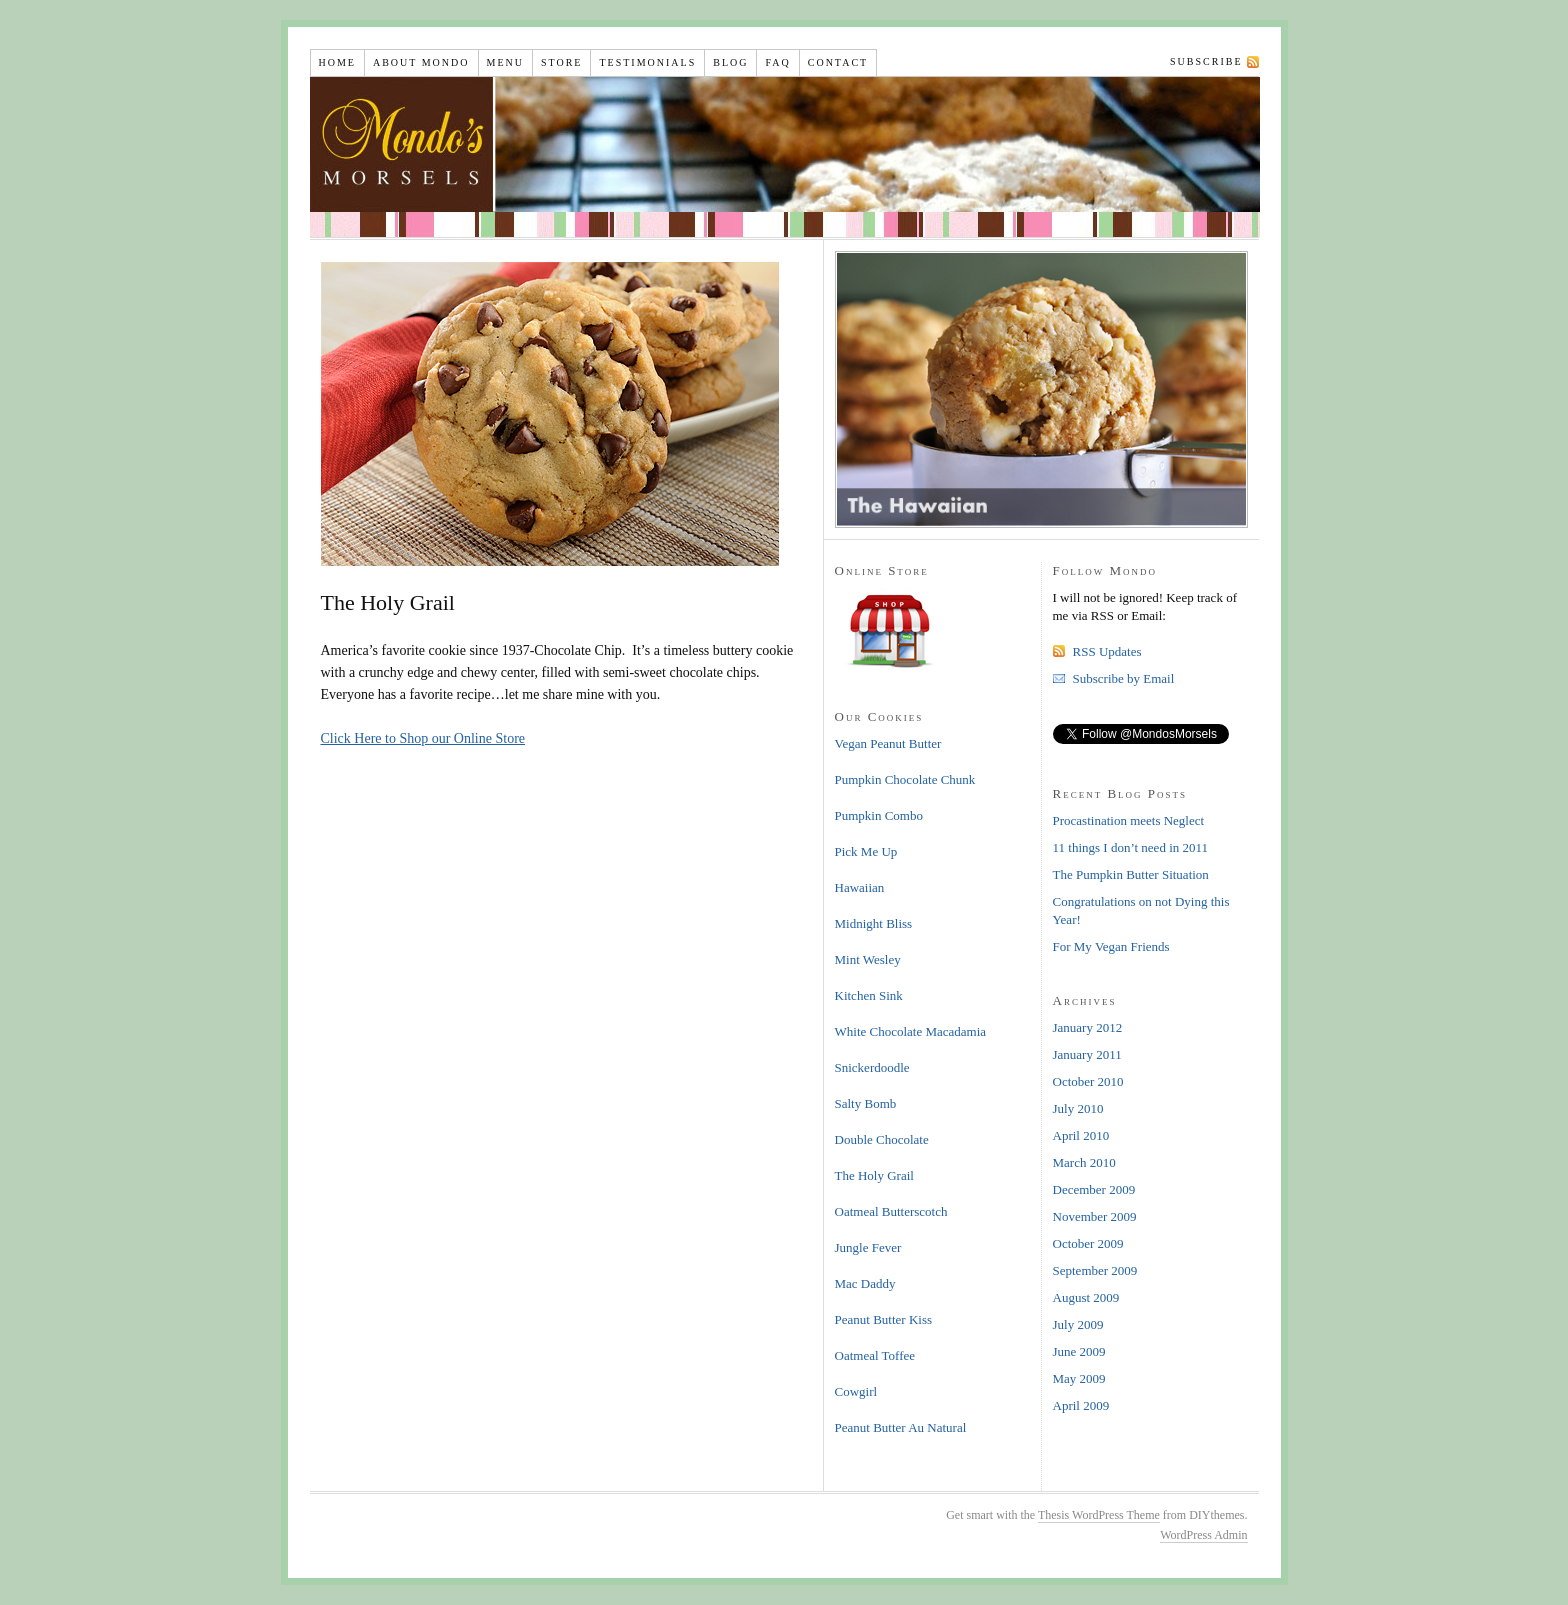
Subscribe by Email (1124, 678)
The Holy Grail (874, 1175)
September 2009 (1095, 1270)
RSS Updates (1107, 651)
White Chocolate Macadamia (911, 1031)
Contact (838, 62)
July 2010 (1078, 1108)
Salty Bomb (866, 1103)
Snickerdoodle (872, 1067)
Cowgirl (856, 1391)
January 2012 (1088, 1027)
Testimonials (647, 62)
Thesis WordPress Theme (1099, 1515)
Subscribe (1206, 61)
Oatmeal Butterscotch (891, 1211)
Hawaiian (860, 887)
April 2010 (1081, 1135)
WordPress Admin (1203, 1535)
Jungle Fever (868, 1247)
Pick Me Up (866, 851)
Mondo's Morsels (789, 157)
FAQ (777, 62)
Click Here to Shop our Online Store (423, 738)
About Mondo (421, 62)
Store (562, 62)
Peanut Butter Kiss (884, 1319)
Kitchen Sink (869, 995)
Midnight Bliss (874, 923)
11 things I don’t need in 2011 (1131, 847)
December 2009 (1094, 1189)
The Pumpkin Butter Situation (1131, 874)
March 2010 (1084, 1162)
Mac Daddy (865, 1283)
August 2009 (1086, 1297)
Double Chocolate (882, 1139)
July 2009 (1078, 1324)
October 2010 (1088, 1081)
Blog (730, 62)
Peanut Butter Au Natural (901, 1427)
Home (337, 62)
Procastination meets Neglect (1129, 820)
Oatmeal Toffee (875, 1355)
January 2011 (1087, 1054)
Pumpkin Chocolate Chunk (905, 779)
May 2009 (1079, 1378)
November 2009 (1095, 1216)
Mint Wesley (868, 959)
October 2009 (1088, 1243)
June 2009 (1079, 1351)
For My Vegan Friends (1111, 946)
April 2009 (1081, 1405)
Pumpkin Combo (879, 815)
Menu (505, 62)
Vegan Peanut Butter (888, 743)
